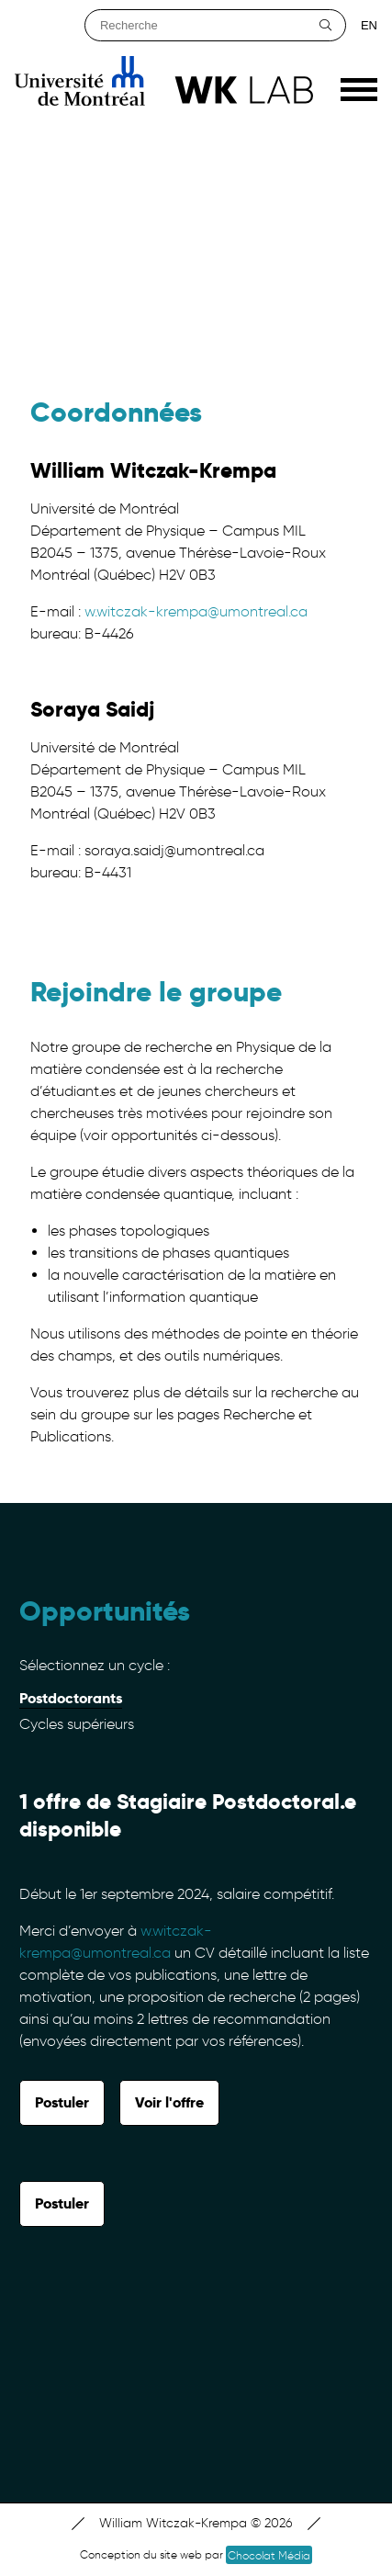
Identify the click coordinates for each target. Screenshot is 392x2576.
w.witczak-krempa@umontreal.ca (196, 611)
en (369, 25)
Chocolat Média (269, 2555)
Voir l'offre (169, 2102)
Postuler (62, 2102)
